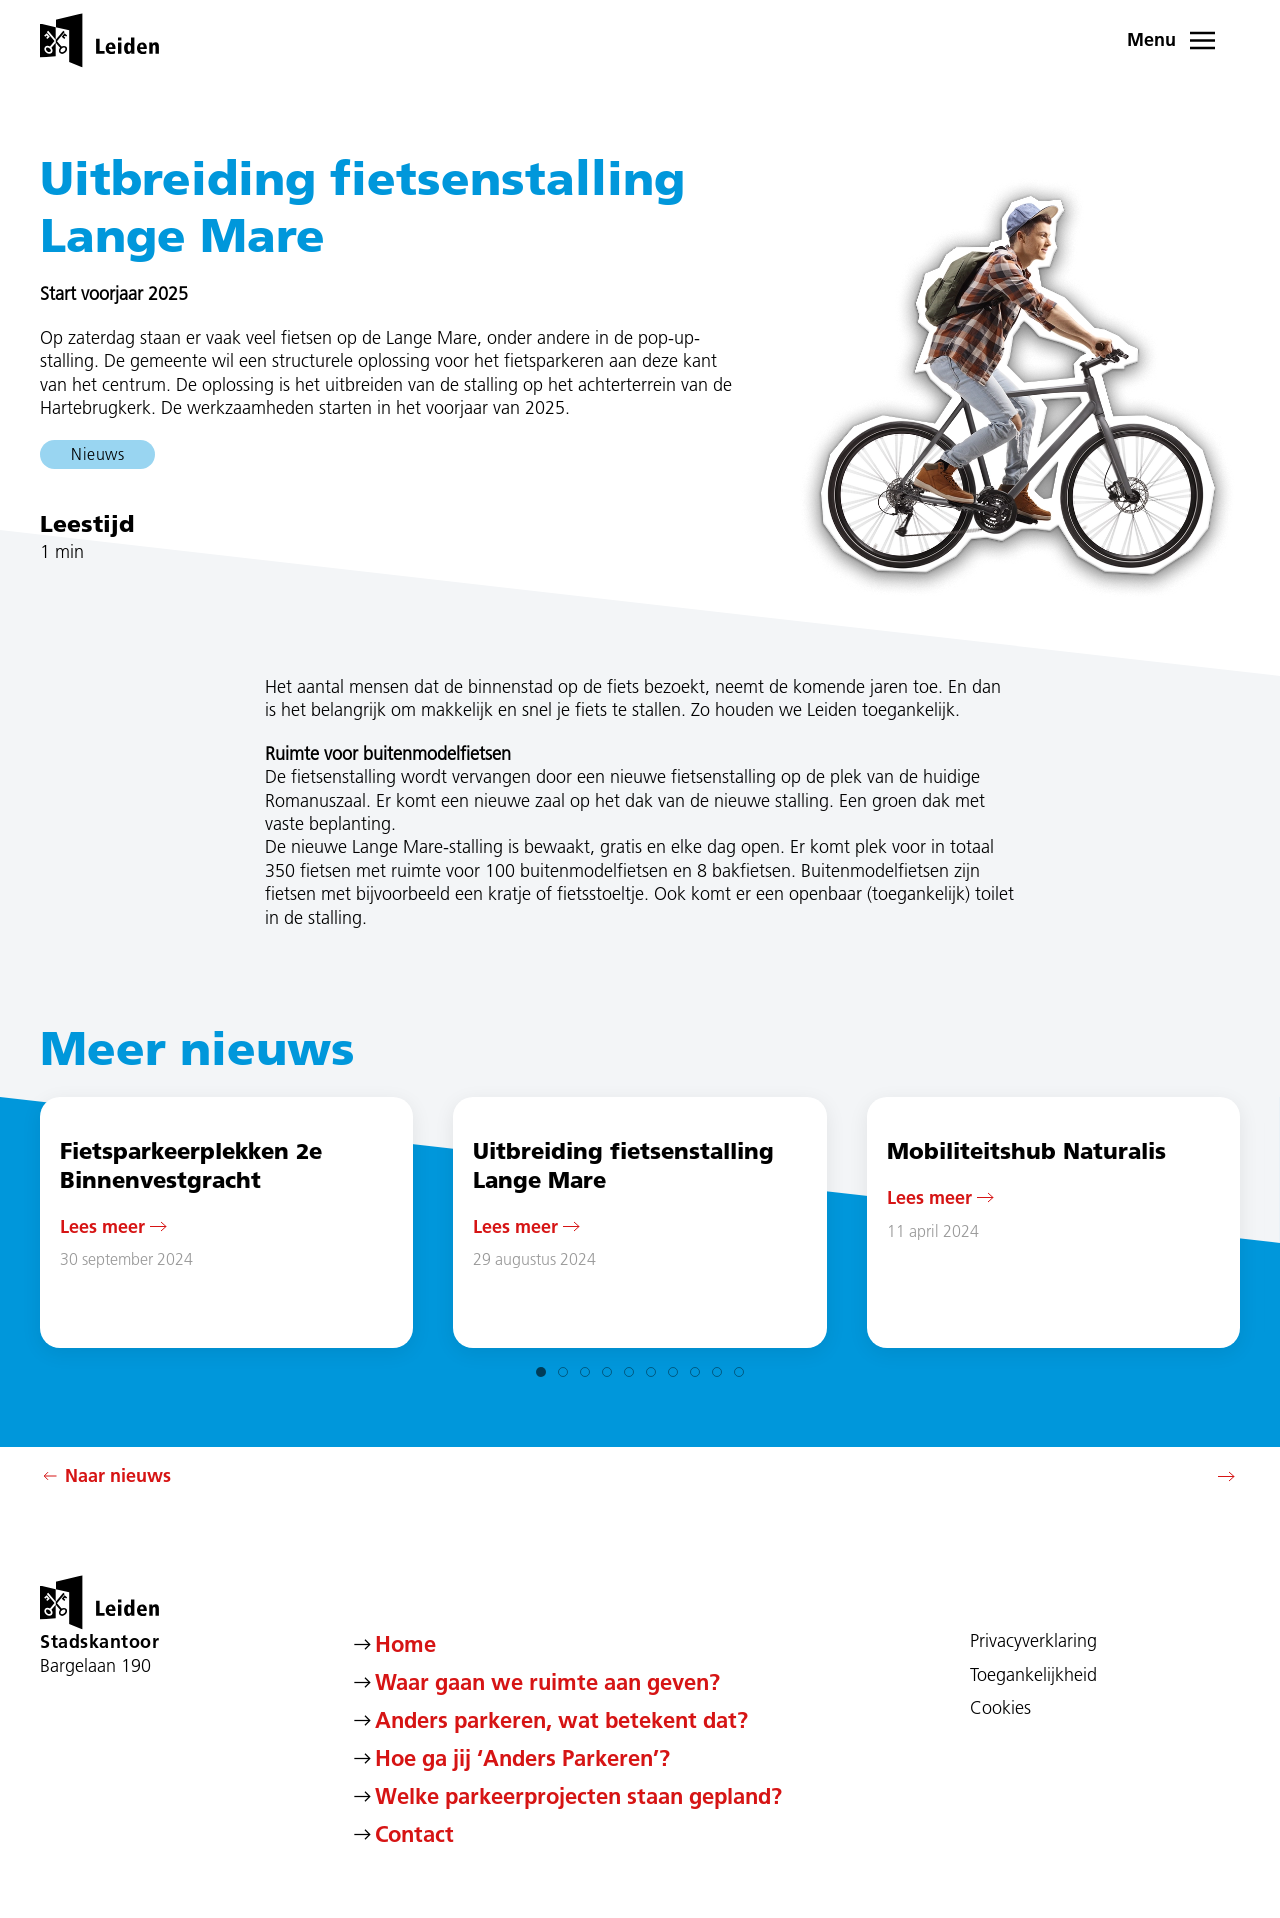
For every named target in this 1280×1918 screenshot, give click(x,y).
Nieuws (97, 454)
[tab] (541, 1372)
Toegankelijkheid (1033, 1675)
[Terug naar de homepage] (99, 40)
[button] (1184, 40)
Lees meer (102, 1225)
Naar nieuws (105, 1476)
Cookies (1000, 1708)
